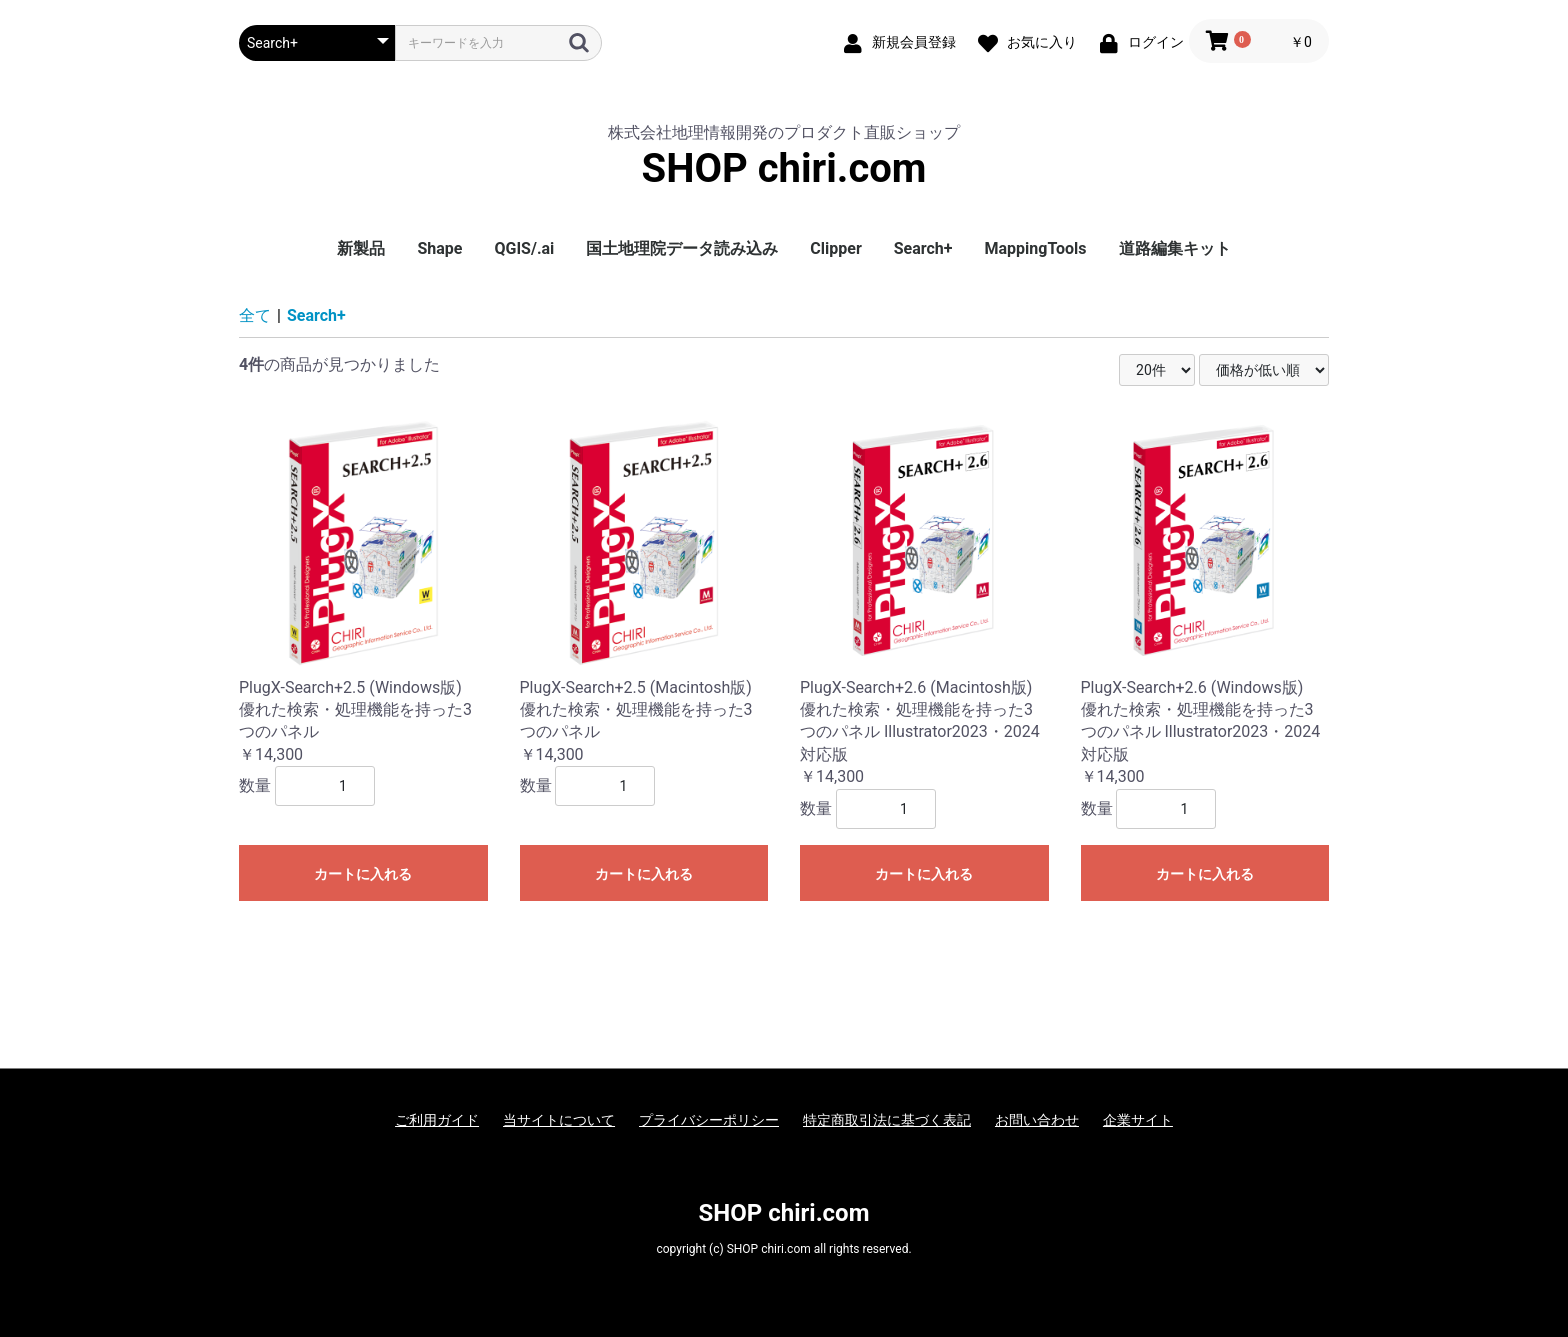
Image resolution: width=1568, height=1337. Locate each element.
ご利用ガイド (437, 1120)
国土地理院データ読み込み (682, 248)
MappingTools (1036, 248)
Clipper (835, 248)
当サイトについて (559, 1120)
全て (255, 315)
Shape (439, 248)
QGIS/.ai (524, 248)
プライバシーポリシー (709, 1120)
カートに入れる (363, 874)
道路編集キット (1175, 248)
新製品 (361, 248)
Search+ (923, 248)
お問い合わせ (1037, 1120)
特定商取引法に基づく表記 (887, 1120)
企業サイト (1138, 1120)
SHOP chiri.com (784, 168)
